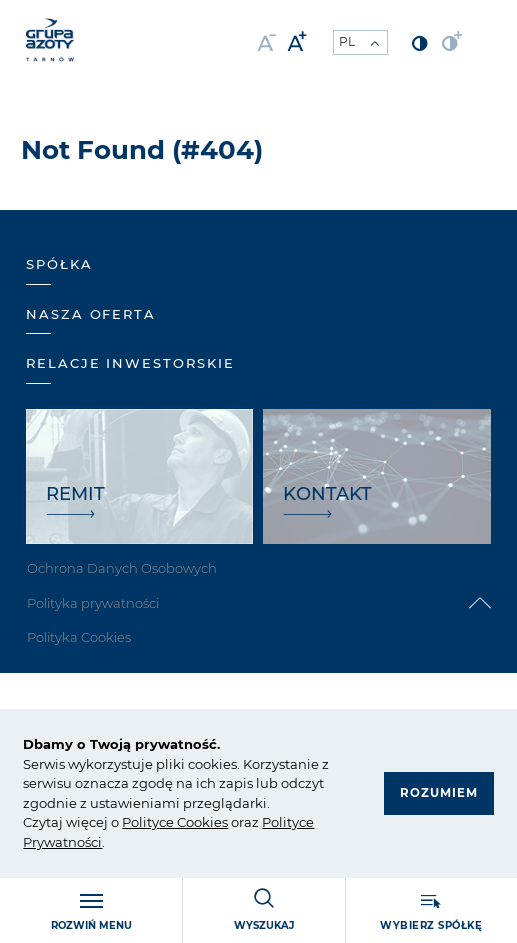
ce (166, 822)
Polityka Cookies (79, 637)
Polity (140, 822)
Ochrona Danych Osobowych (122, 568)
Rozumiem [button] (438, 793)
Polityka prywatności (93, 603)
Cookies (201, 822)
